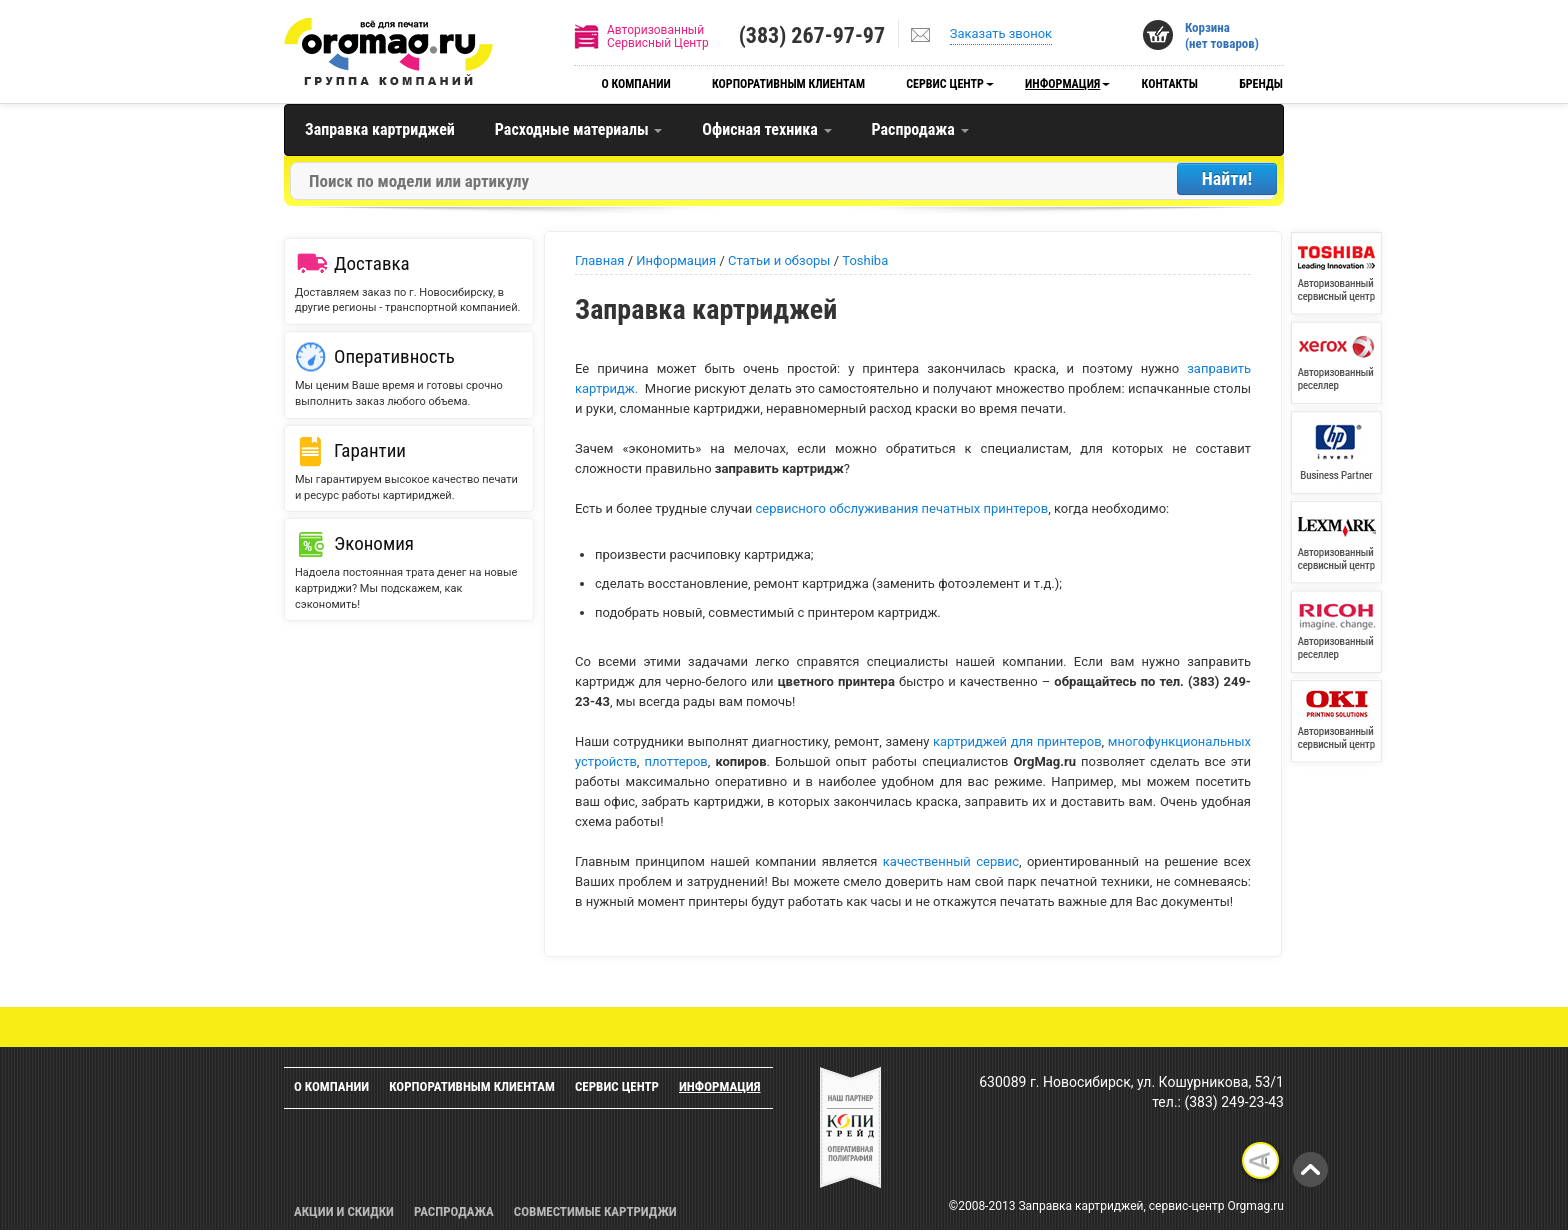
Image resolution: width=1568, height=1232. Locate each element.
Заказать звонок (1001, 33)
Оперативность (394, 356)
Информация (1062, 84)
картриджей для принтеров (1015, 741)
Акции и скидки (344, 1211)
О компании (635, 84)
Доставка (372, 263)
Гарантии (370, 450)
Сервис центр (945, 84)
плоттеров (675, 761)
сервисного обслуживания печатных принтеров (902, 508)
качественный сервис (951, 861)
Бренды (1261, 84)
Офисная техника (766, 129)
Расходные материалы (578, 129)
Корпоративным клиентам (788, 84)
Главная (599, 260)
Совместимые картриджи (595, 1211)
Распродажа (920, 129)
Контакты (1170, 84)
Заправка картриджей (380, 129)
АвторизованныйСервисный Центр (658, 36)
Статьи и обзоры (779, 260)
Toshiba (865, 260)
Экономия (374, 543)
